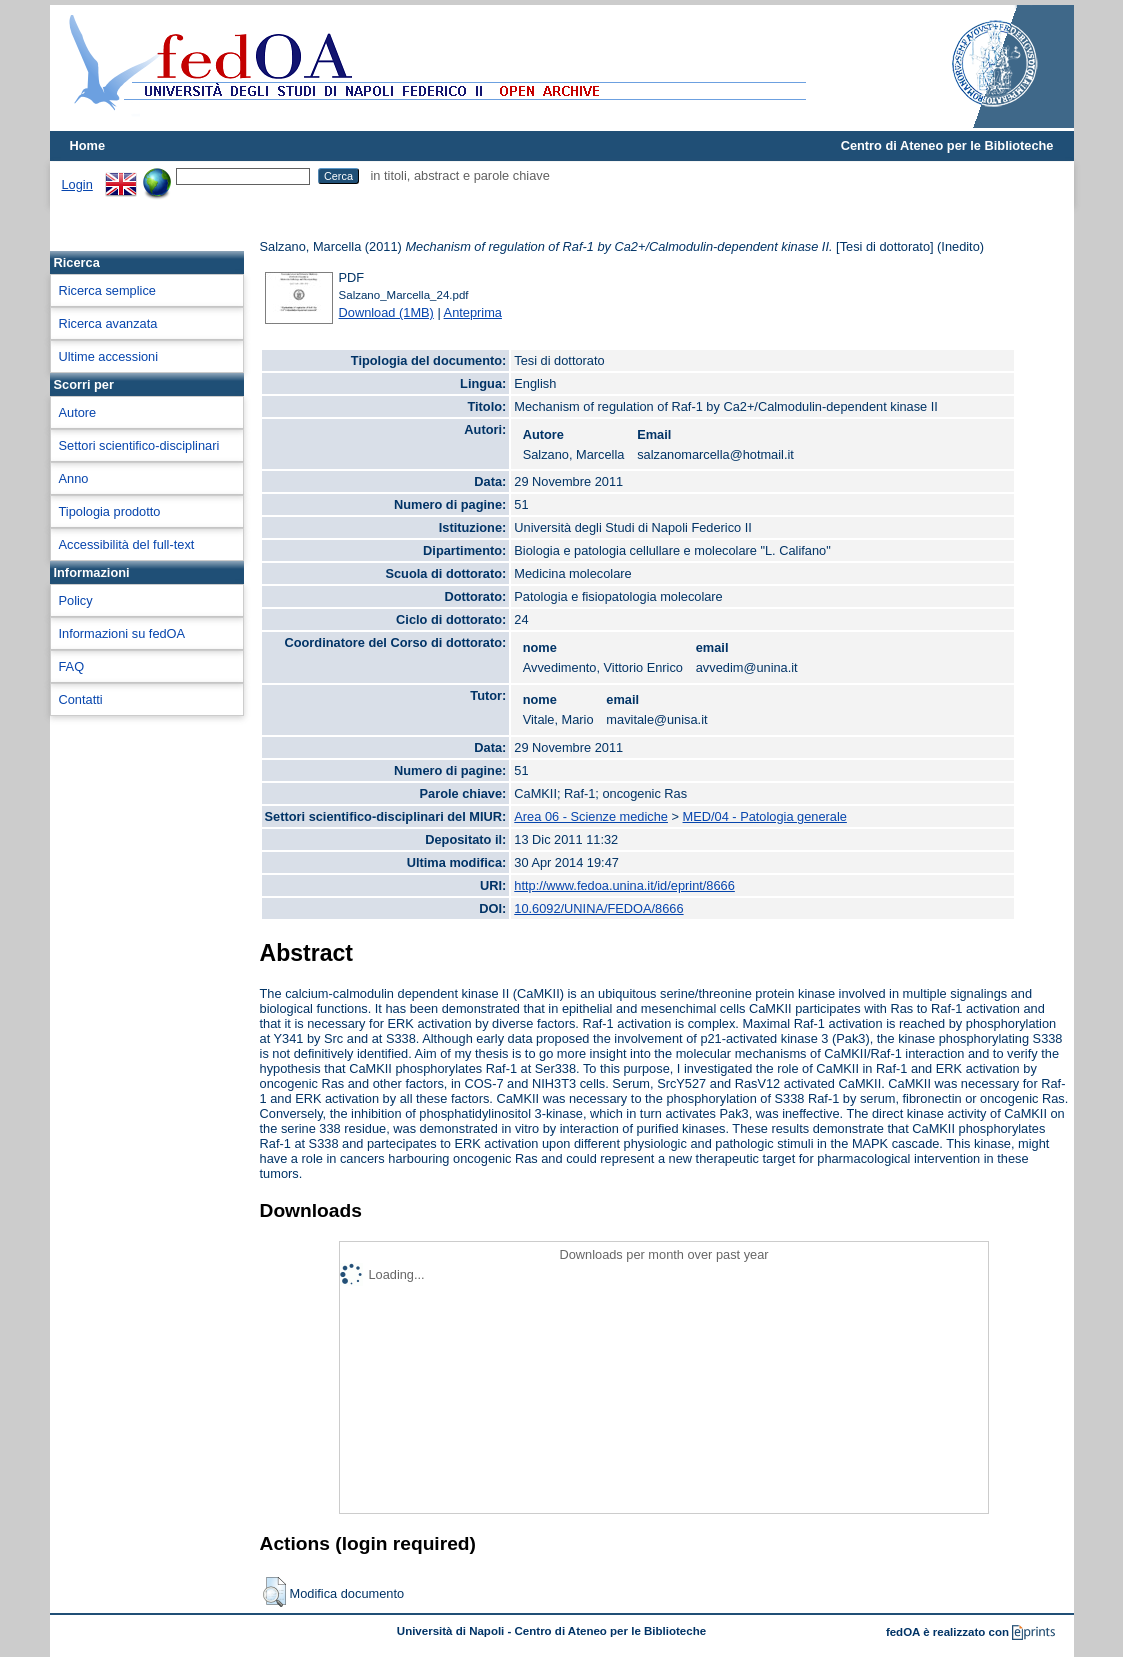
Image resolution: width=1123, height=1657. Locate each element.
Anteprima (473, 312)
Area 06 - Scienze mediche (591, 816)
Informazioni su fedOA (122, 633)
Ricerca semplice (107, 290)
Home (88, 145)
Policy (76, 600)
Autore (78, 412)
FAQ (72, 666)
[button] (274, 1592)
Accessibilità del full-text (127, 544)
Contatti (81, 699)
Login (77, 184)
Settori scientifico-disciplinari (139, 445)
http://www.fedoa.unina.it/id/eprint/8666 (624, 885)
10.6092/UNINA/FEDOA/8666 (598, 908)
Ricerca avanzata (108, 323)
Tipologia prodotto (110, 511)
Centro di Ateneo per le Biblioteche (947, 145)
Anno (74, 478)
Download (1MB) (386, 312)
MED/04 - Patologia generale (765, 816)
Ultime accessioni (109, 356)
